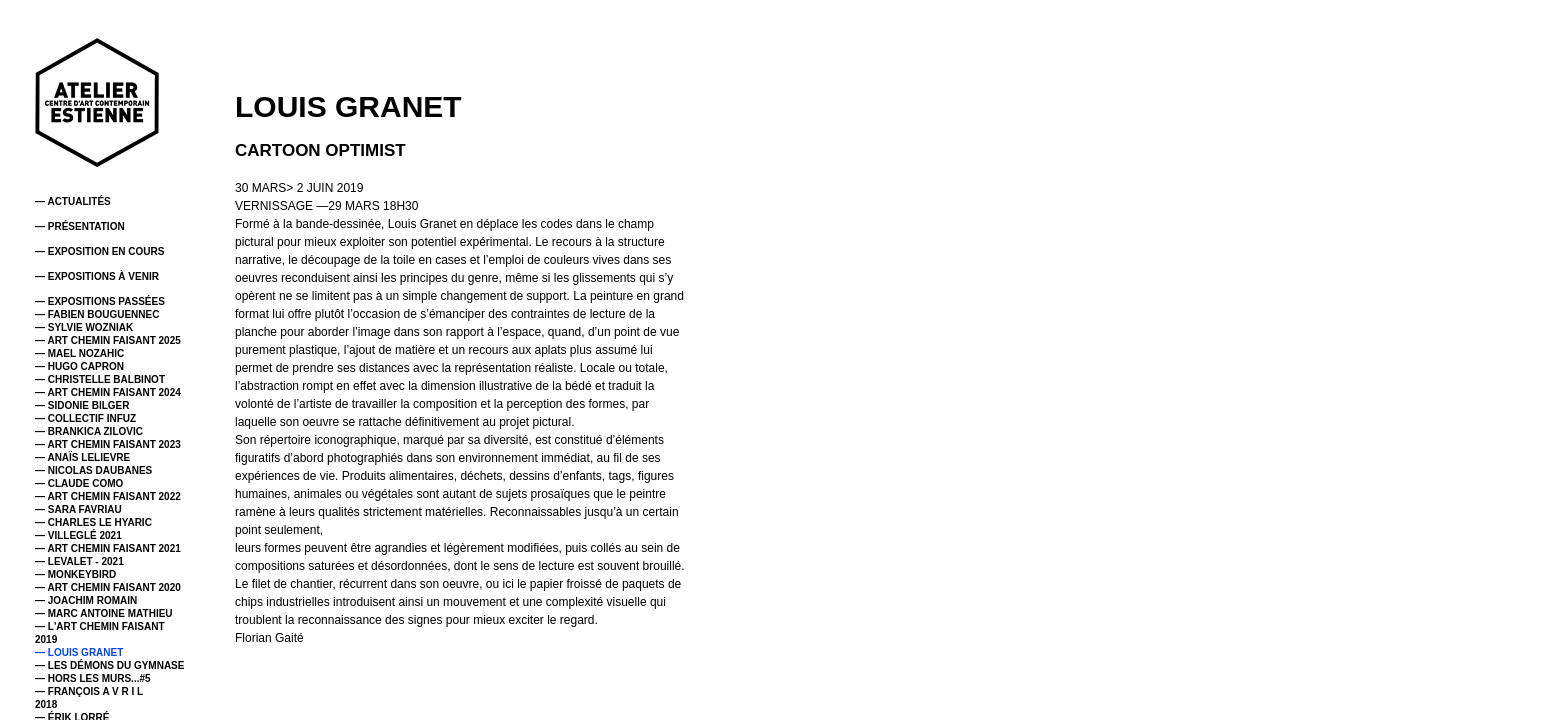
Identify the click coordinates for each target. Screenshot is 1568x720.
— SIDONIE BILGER (82, 405)
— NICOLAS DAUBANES (93, 470)
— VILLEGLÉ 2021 (78, 535)
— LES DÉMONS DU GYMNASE (109, 665)
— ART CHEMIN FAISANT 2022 (108, 496)
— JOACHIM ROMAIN (86, 600)
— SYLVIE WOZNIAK (84, 327)
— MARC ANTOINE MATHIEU (104, 613)
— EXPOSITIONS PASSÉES (100, 301)
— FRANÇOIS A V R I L (89, 691)
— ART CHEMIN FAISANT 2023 (108, 444)
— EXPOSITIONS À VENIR (97, 276)
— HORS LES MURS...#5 (93, 678)
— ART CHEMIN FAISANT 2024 (108, 392)
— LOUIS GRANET (79, 652)
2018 (46, 704)
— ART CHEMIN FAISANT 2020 (108, 587)
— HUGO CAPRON (79, 366)
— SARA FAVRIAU (78, 509)
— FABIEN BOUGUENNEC (97, 314)
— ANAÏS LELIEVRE (82, 457)
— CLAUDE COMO (79, 483)
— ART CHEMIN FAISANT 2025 (108, 340)
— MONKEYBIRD (75, 574)
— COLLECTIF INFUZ (85, 418)
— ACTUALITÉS (73, 201)
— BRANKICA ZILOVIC (89, 431)
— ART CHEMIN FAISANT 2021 (108, 548)
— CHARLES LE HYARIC (93, 522)
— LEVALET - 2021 (79, 561)
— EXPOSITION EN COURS (99, 251)
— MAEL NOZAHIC (79, 353)
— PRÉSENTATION (80, 226)
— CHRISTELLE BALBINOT (100, 379)
